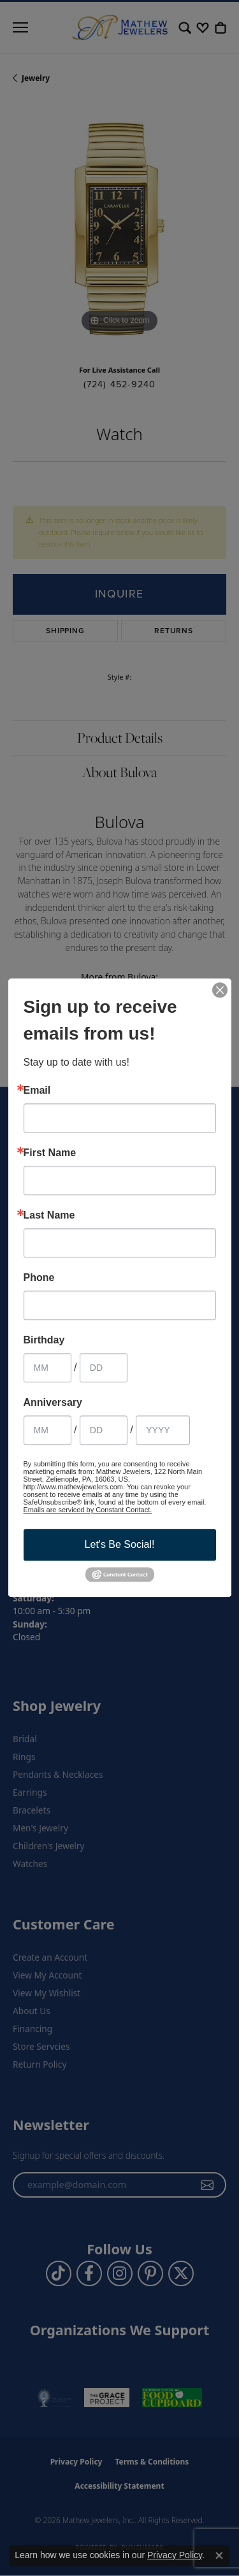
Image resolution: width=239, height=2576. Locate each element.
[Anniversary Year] (163, 1430)
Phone (39, 1278)
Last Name (49, 1215)
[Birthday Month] (47, 1367)
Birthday (44, 1340)
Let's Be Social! (120, 1544)
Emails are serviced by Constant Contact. (88, 1509)
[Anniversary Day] (103, 1430)
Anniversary (53, 1403)
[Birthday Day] (103, 1367)
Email (37, 1090)
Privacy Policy (174, 2555)
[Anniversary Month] (47, 1430)
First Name (50, 1153)
